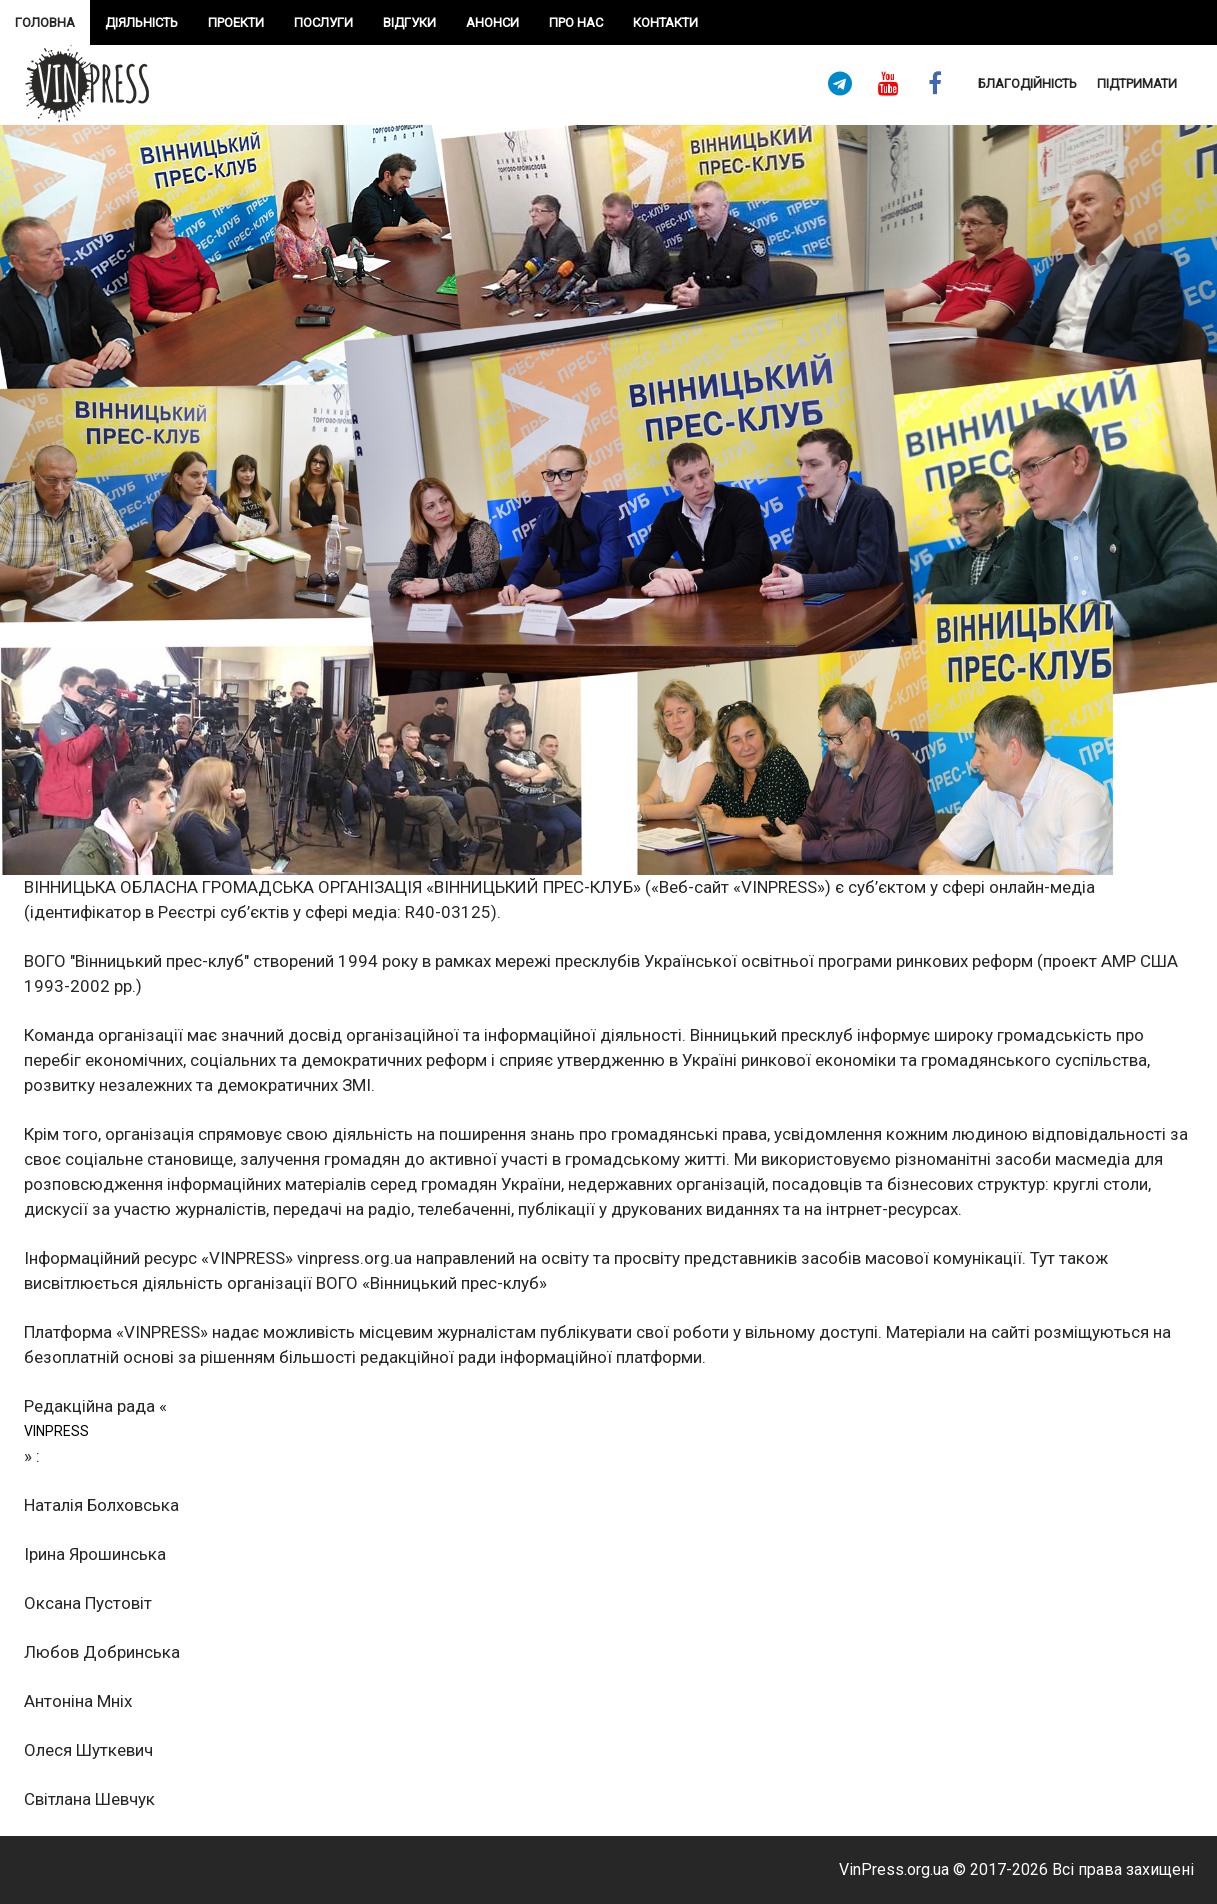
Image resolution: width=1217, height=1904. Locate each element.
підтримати (1137, 83)
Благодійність (1027, 83)
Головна (45, 22)
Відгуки (409, 22)
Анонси (492, 22)
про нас (576, 22)
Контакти (665, 22)
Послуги (323, 22)
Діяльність (141, 22)
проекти (236, 22)
